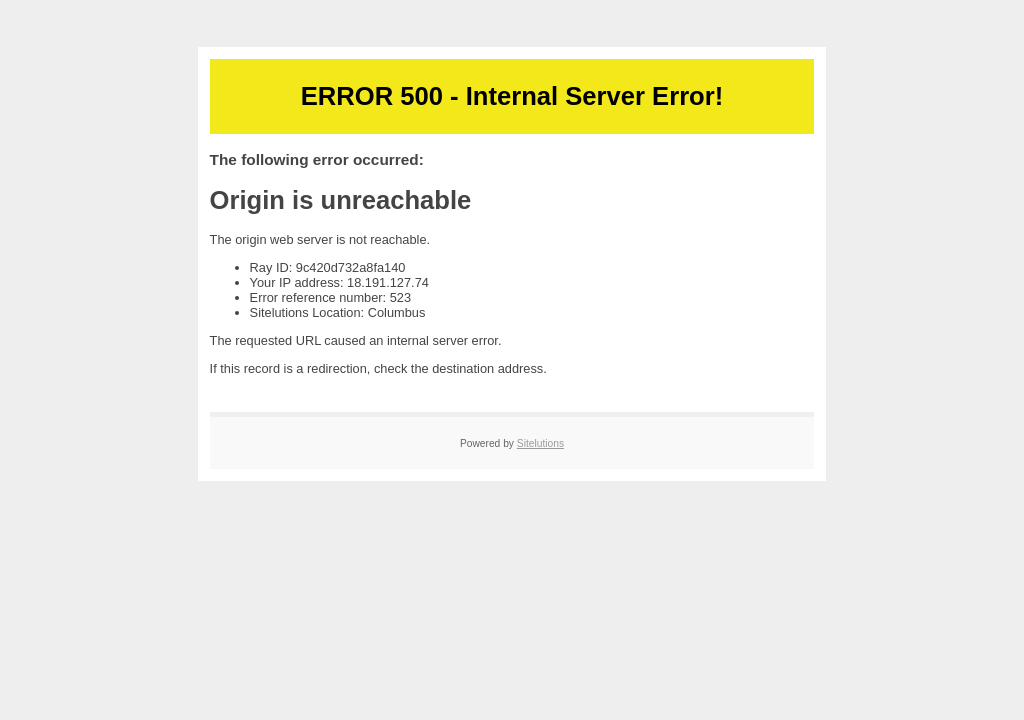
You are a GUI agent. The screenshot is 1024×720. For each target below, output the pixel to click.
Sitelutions (540, 443)
